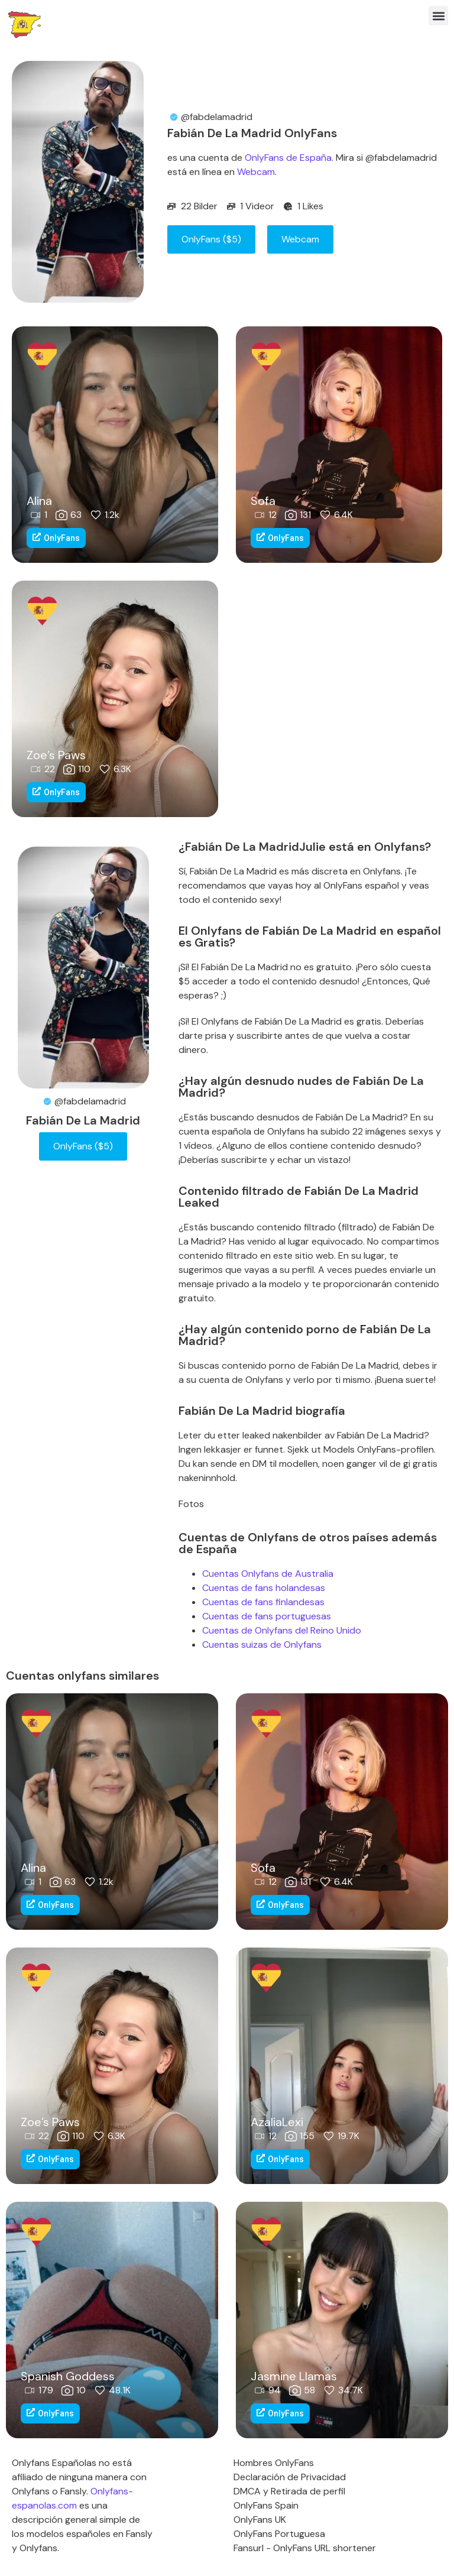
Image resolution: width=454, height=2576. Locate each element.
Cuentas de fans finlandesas (263, 1602)
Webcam (256, 172)
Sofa (263, 500)
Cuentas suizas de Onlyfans (262, 1644)
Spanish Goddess (68, 2376)
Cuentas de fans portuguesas (266, 1616)
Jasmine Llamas (294, 2376)
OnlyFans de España (288, 157)
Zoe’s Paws (56, 755)
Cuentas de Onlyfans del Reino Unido (281, 1630)
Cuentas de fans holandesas (263, 1588)
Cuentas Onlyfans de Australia (267, 1573)
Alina (39, 500)
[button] (438, 15)
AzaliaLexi (277, 2122)
